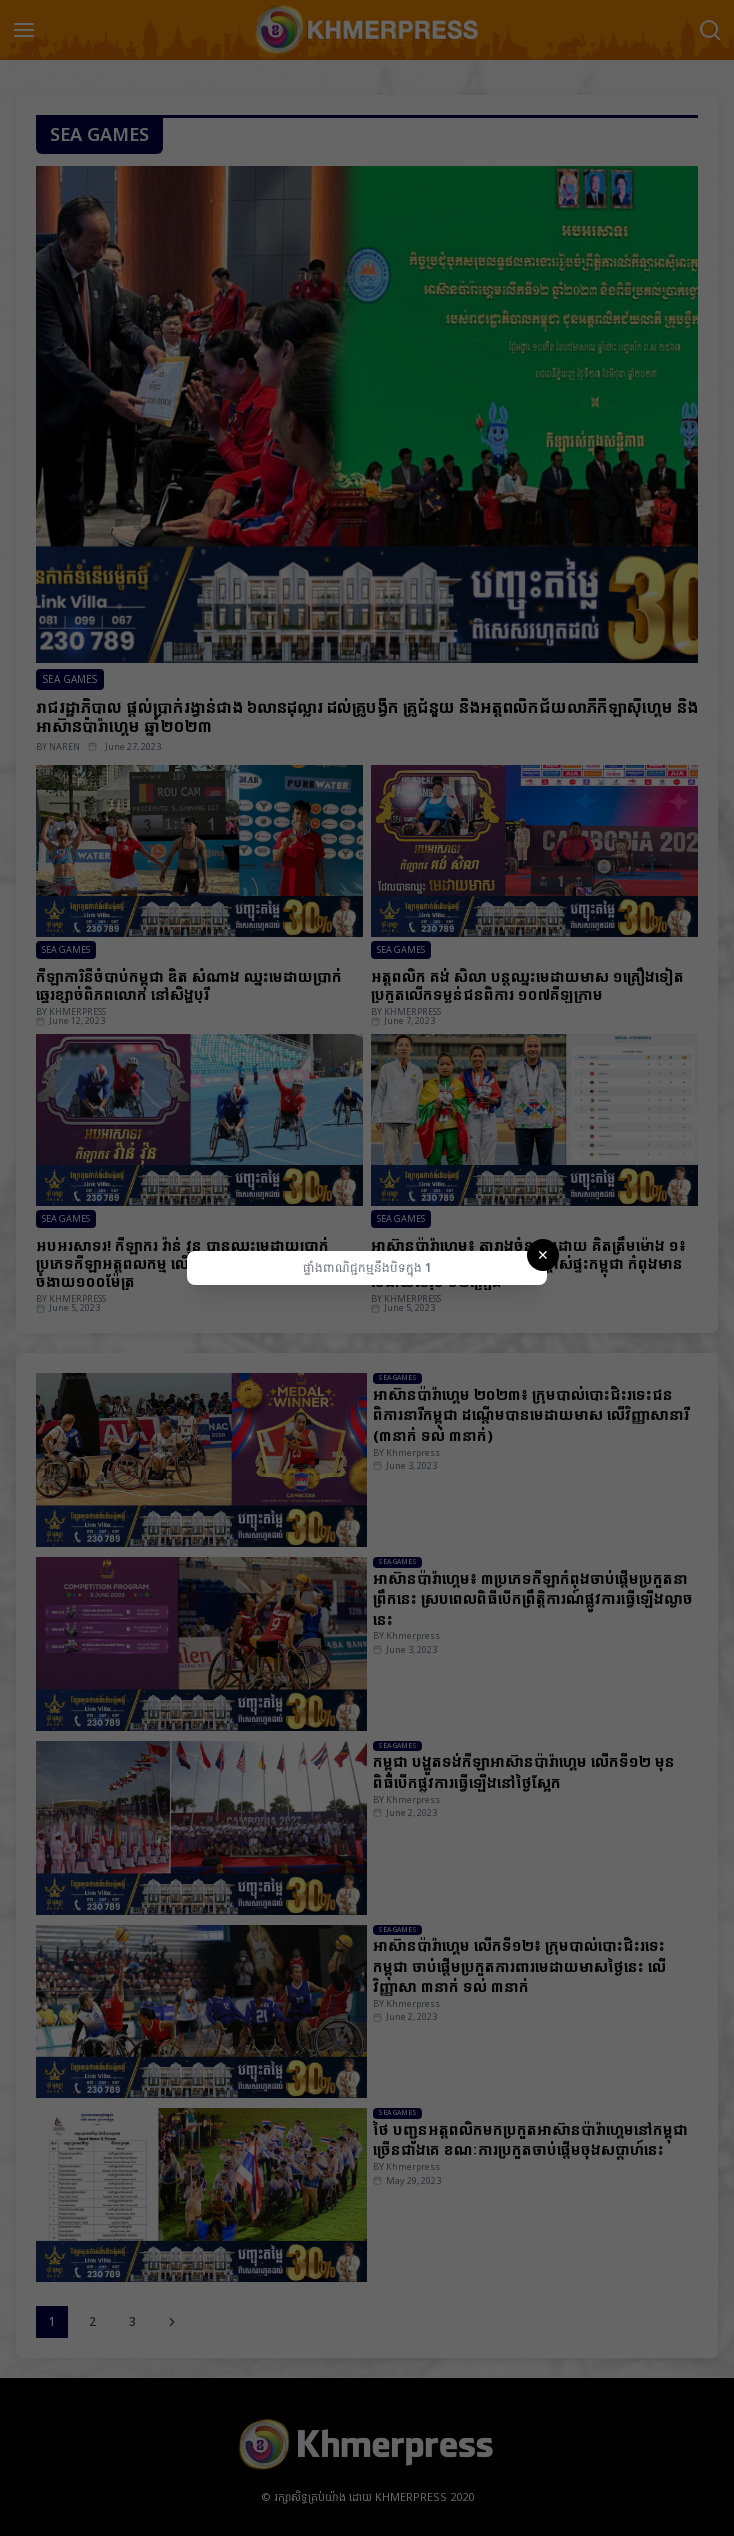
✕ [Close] (543, 1254)
